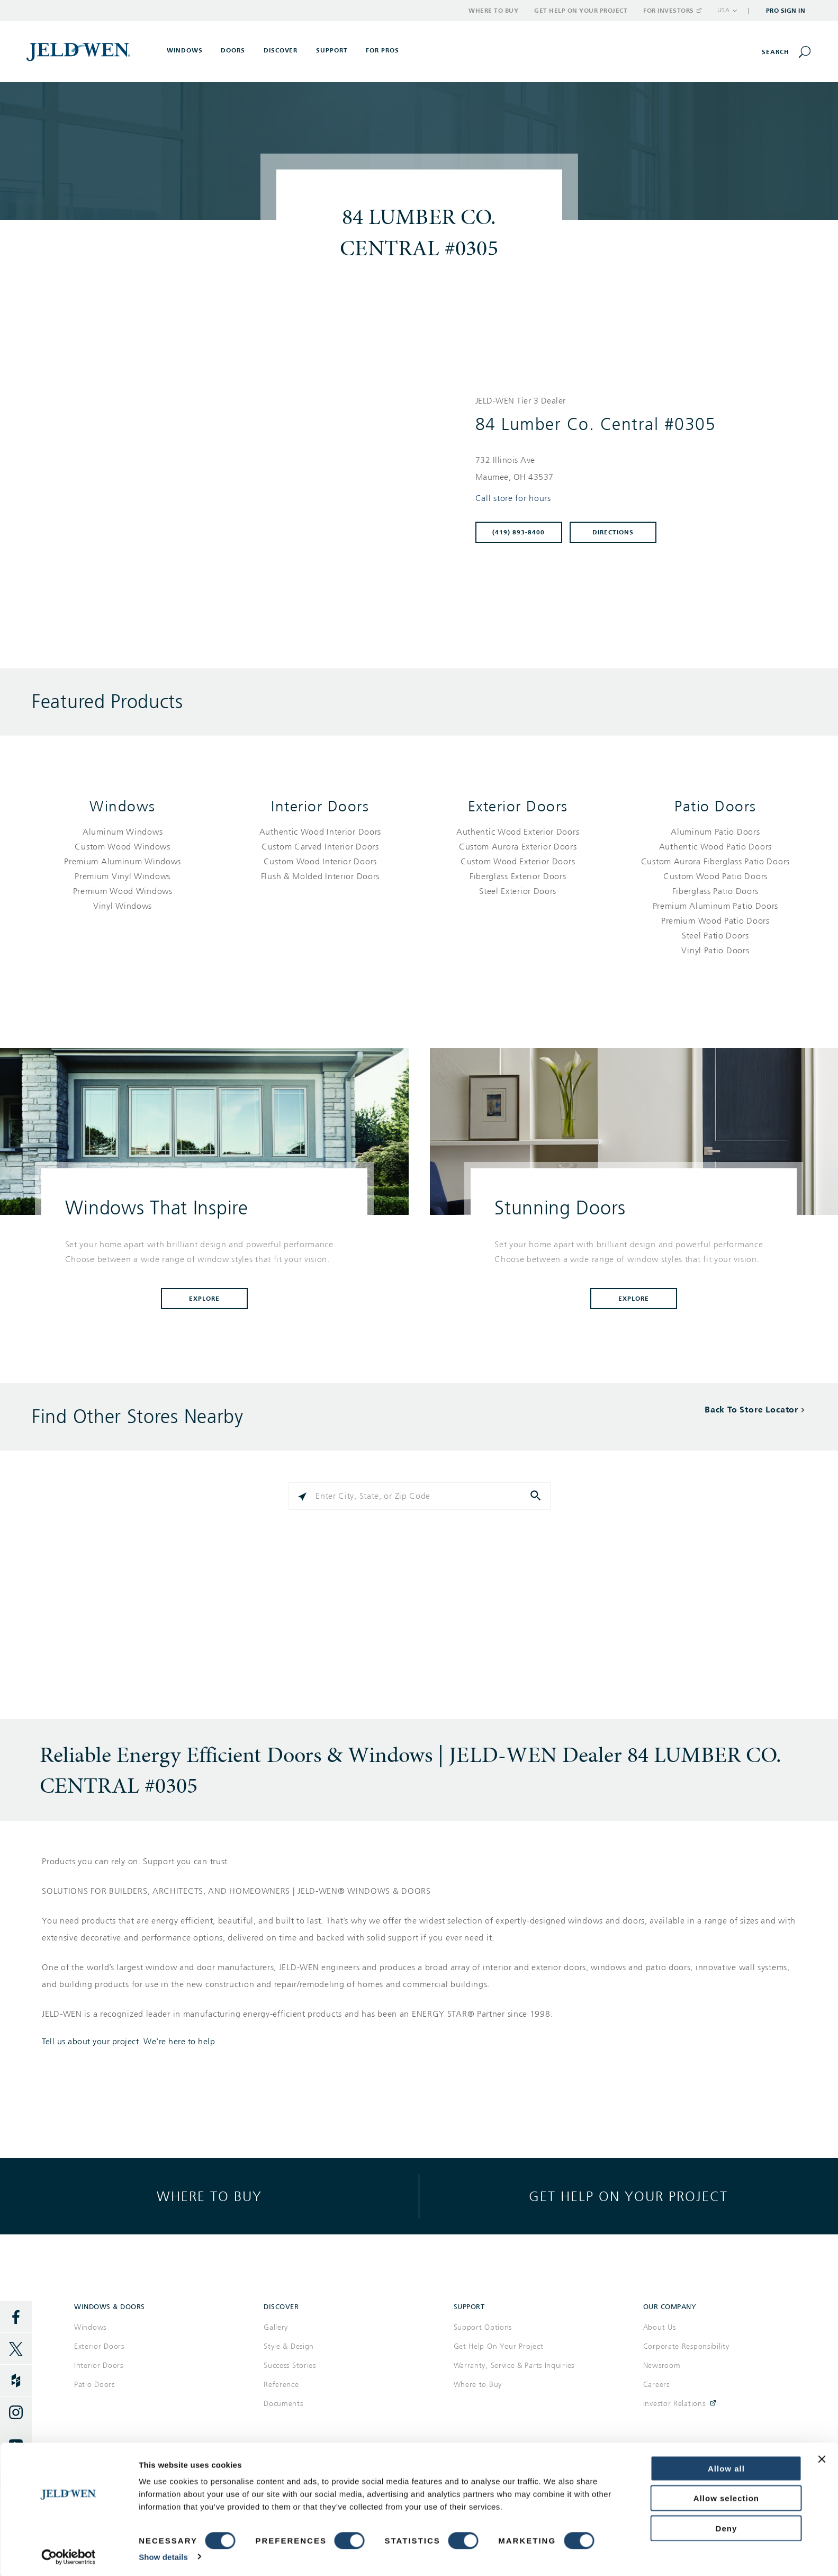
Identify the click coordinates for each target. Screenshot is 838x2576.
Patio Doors (715, 806)
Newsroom (662, 2365)
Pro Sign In (786, 10)
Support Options (483, 2327)
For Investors (671, 10)
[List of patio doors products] (715, 891)
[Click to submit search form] (537, 1496)
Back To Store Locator (751, 1410)
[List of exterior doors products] (518, 862)
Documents (283, 2403)
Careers (656, 2384)
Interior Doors (320, 806)
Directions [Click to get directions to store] (613, 532)
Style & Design (289, 2346)
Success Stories (290, 2365)
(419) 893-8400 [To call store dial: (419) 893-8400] (518, 532)
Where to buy (209, 2196)
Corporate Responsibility (686, 2346)
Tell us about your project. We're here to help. (130, 2041)
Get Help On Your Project (499, 2346)
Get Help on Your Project (580, 10)
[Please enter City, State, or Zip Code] (420, 1496)
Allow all (726, 2466)
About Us (659, 2327)
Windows (122, 806)
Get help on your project (628, 2196)
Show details (163, 2555)
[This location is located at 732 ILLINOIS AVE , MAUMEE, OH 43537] (633, 469)
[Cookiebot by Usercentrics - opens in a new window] (68, 2555)
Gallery (276, 2327)
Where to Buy (493, 10)
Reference (281, 2384)
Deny (726, 2526)
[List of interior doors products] (320, 854)
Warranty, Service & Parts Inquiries (514, 2365)
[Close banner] (821, 2457)
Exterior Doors (518, 806)
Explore (204, 1298)
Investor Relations (674, 2403)
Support (332, 50)
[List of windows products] (122, 869)
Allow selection (726, 2496)
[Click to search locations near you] (302, 1496)
